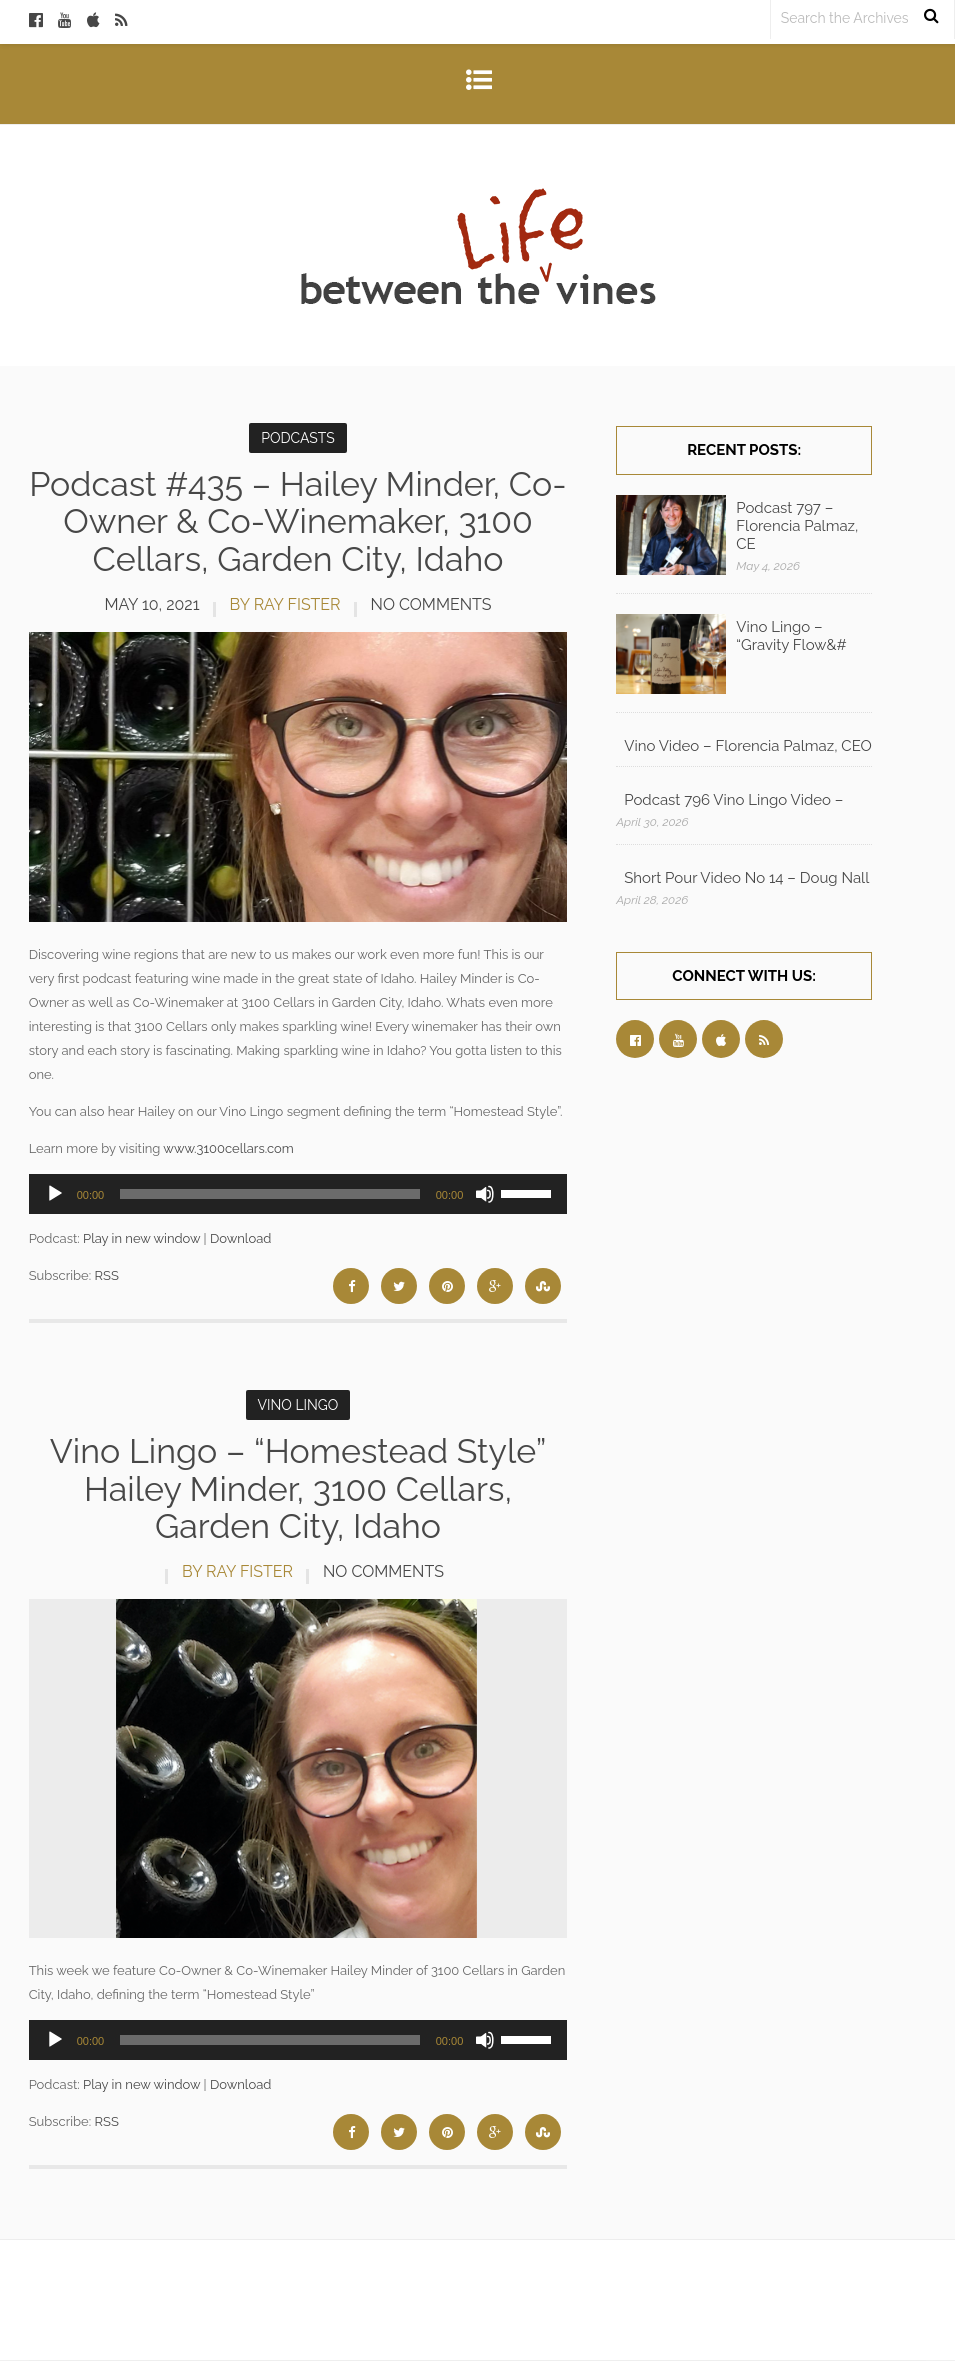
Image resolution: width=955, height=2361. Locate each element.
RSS (107, 1275)
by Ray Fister (285, 604)
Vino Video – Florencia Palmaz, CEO (748, 746)
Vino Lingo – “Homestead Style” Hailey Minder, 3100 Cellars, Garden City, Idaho (298, 1488)
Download (240, 1238)
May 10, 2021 (151, 604)
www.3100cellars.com (228, 1148)
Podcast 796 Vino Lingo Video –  (735, 800)
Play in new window (141, 1238)
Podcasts (298, 438)
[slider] (270, 1194)
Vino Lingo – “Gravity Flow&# (791, 636)
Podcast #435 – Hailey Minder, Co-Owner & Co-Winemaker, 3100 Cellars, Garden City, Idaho (297, 521)
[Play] (55, 1194)
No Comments (431, 604)
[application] (298, 1194)
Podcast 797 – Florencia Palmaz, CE (797, 526)
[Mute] (485, 1194)
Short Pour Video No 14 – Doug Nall (746, 878)
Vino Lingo (298, 1405)
